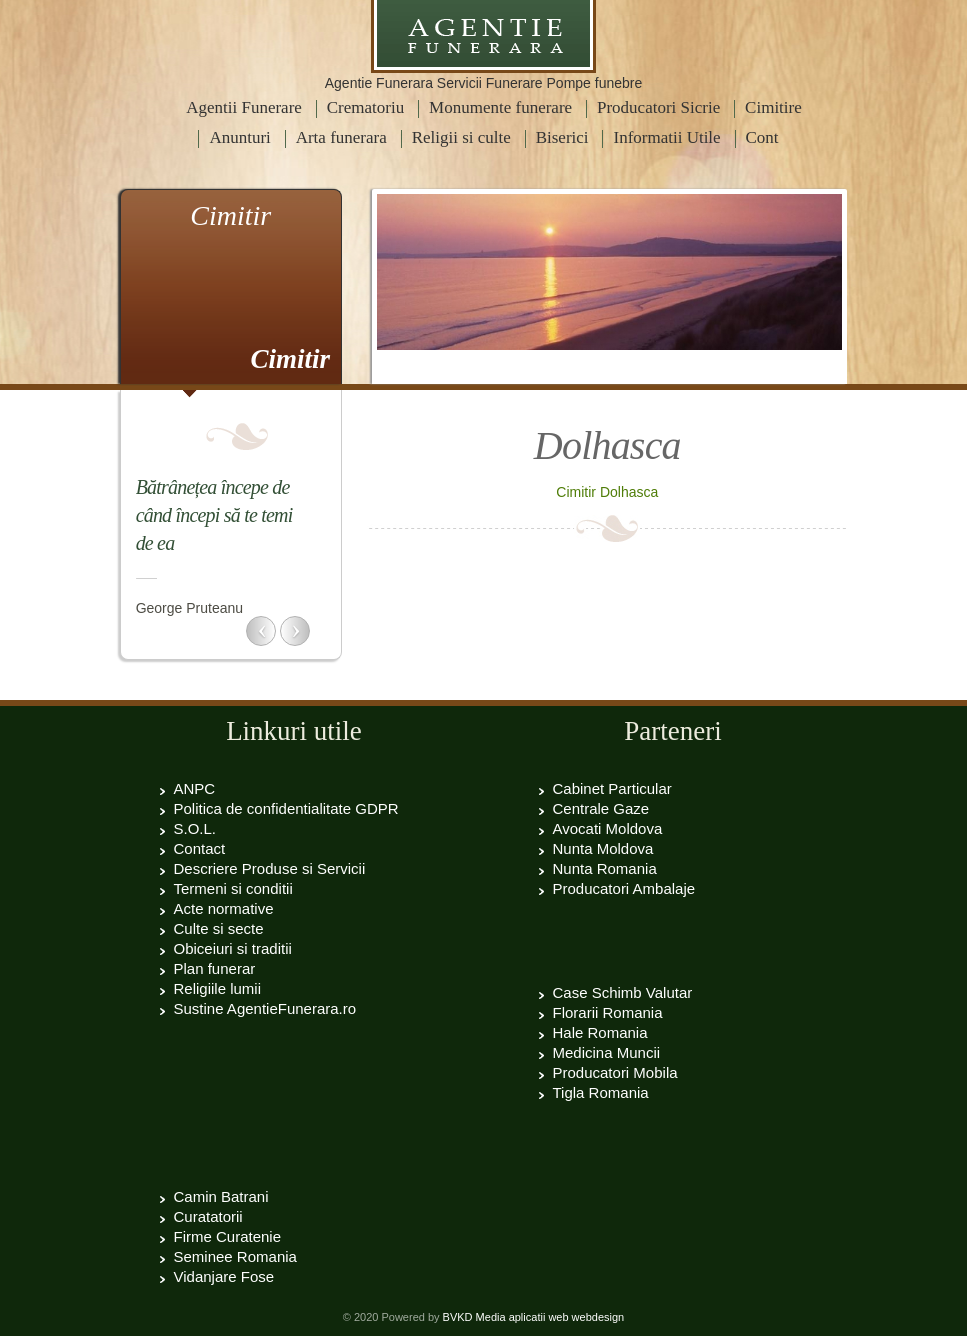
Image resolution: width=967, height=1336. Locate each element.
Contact (200, 848)
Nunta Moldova (603, 848)
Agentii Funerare (244, 107)
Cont (762, 137)
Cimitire (773, 107)
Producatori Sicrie (658, 107)
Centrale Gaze (601, 808)
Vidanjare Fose (224, 1276)
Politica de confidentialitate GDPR (286, 808)
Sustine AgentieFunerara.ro (265, 1008)
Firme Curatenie (228, 1236)
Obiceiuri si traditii (233, 948)
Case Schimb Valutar (623, 992)
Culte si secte (219, 928)
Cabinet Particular (612, 788)
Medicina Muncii (607, 1052)
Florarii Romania (608, 1012)
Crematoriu (365, 107)
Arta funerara (341, 137)
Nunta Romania (605, 868)
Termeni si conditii (233, 888)
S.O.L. (195, 828)
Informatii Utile (666, 137)
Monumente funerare (500, 107)
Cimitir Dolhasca (607, 492)
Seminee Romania (235, 1256)
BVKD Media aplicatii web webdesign (534, 1317)
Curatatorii (208, 1216)
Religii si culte (461, 137)
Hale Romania (600, 1032)
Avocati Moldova (608, 828)
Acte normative (224, 908)
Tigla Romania (601, 1092)
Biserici (562, 137)
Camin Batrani (221, 1196)
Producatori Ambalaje (624, 888)
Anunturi (239, 137)
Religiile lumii (218, 988)
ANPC (195, 788)
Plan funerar (215, 968)
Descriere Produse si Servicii (270, 868)
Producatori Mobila (615, 1072)
